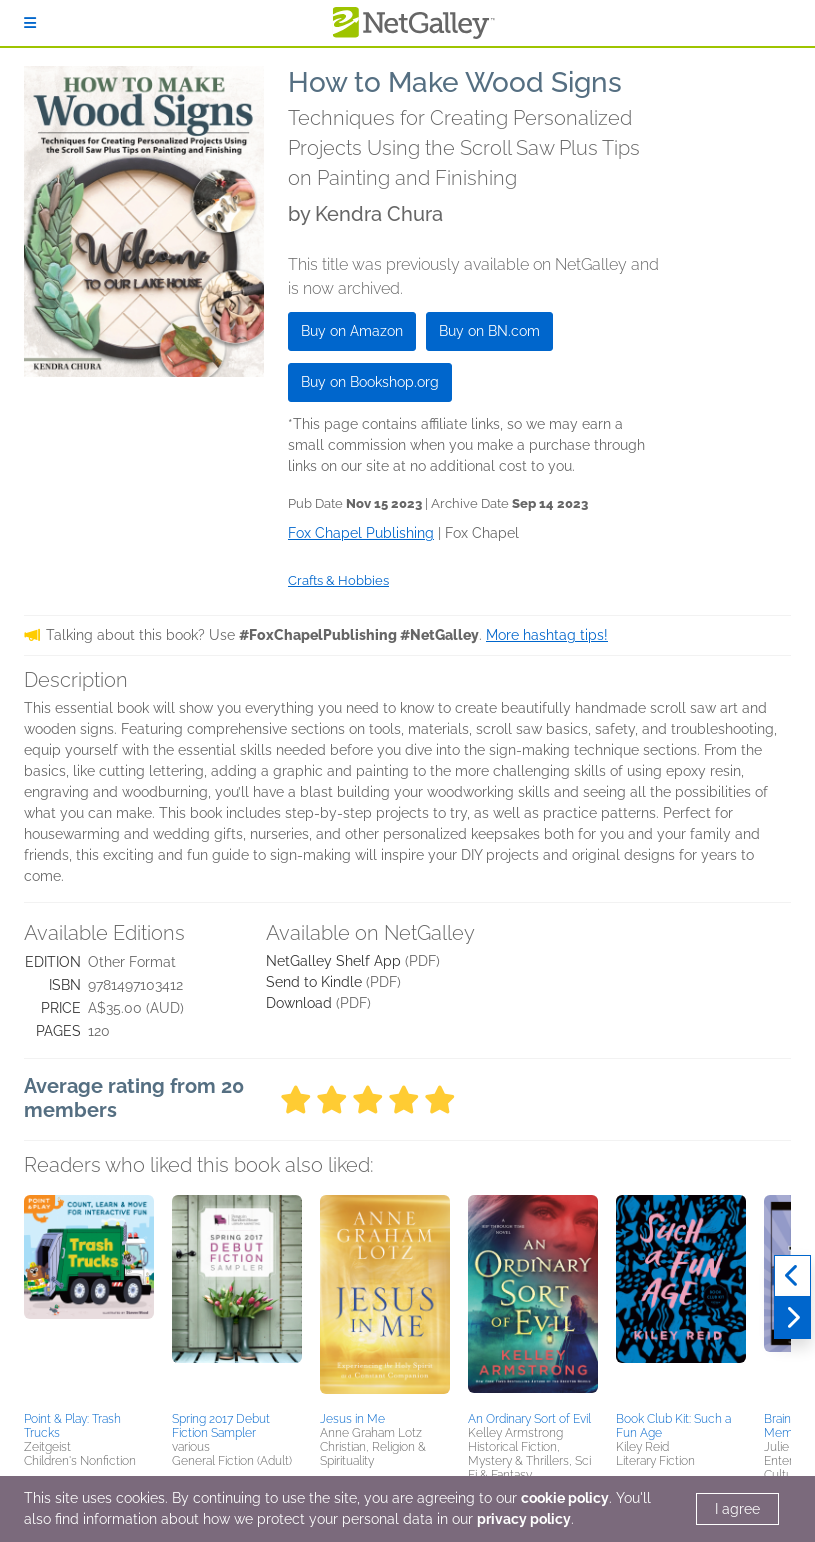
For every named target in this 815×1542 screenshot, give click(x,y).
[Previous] (792, 1276)
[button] (89, 1300)
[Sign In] (30, 23)
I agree (737, 1509)
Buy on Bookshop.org (370, 382)
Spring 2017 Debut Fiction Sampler (221, 1426)
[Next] (792, 1318)
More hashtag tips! (547, 635)
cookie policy (565, 1498)
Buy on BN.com (489, 331)
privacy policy (524, 1519)
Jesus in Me (352, 1419)
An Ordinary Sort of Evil (529, 1419)
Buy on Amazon (352, 331)
